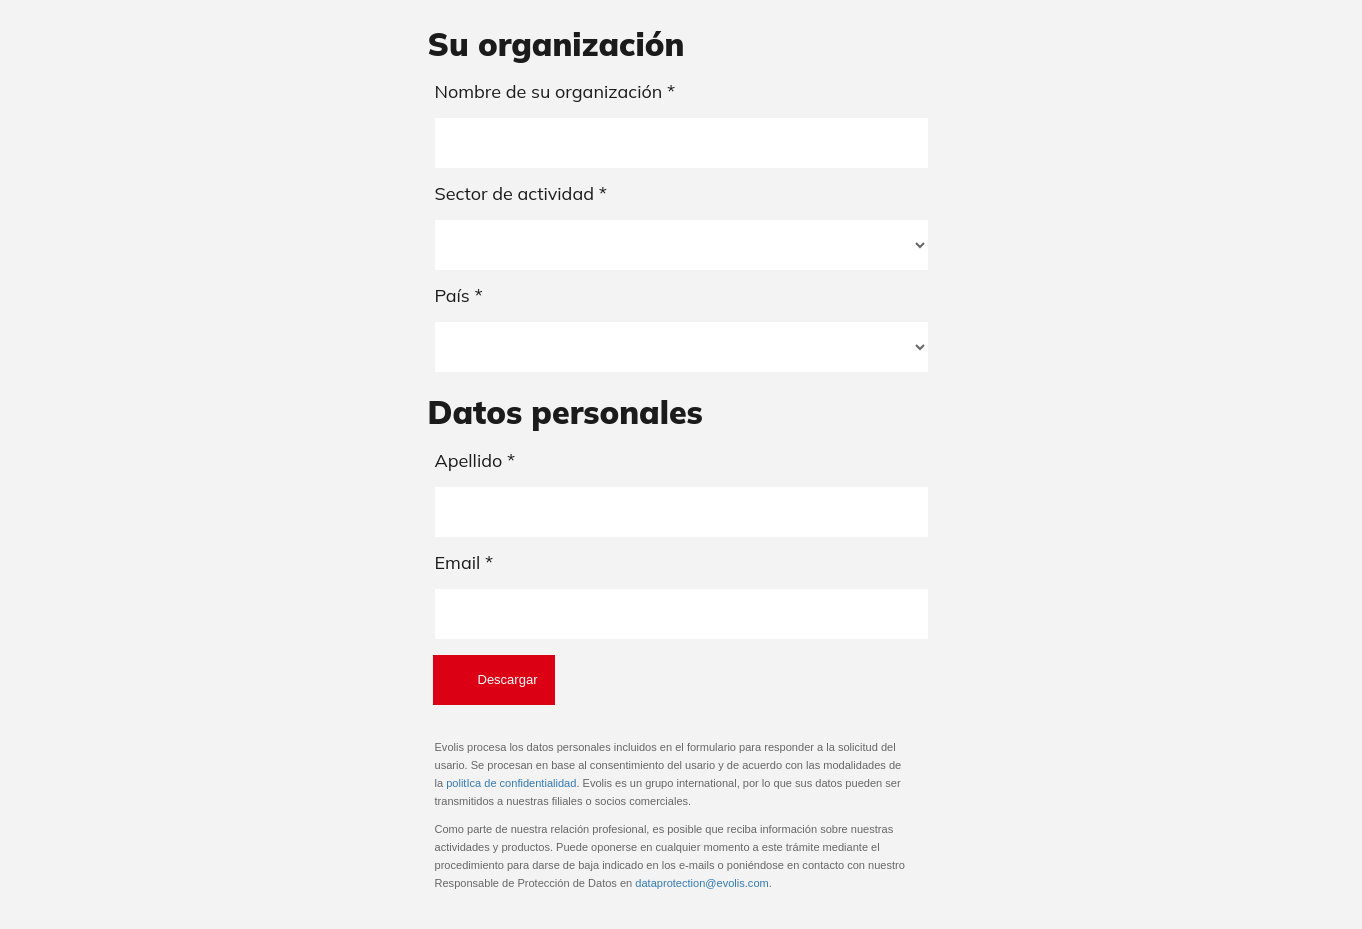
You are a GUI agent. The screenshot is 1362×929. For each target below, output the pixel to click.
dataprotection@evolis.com (701, 883)
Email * (464, 562)
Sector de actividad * (521, 193)
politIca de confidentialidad (511, 783)
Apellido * (475, 460)
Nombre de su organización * (555, 91)
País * (459, 295)
